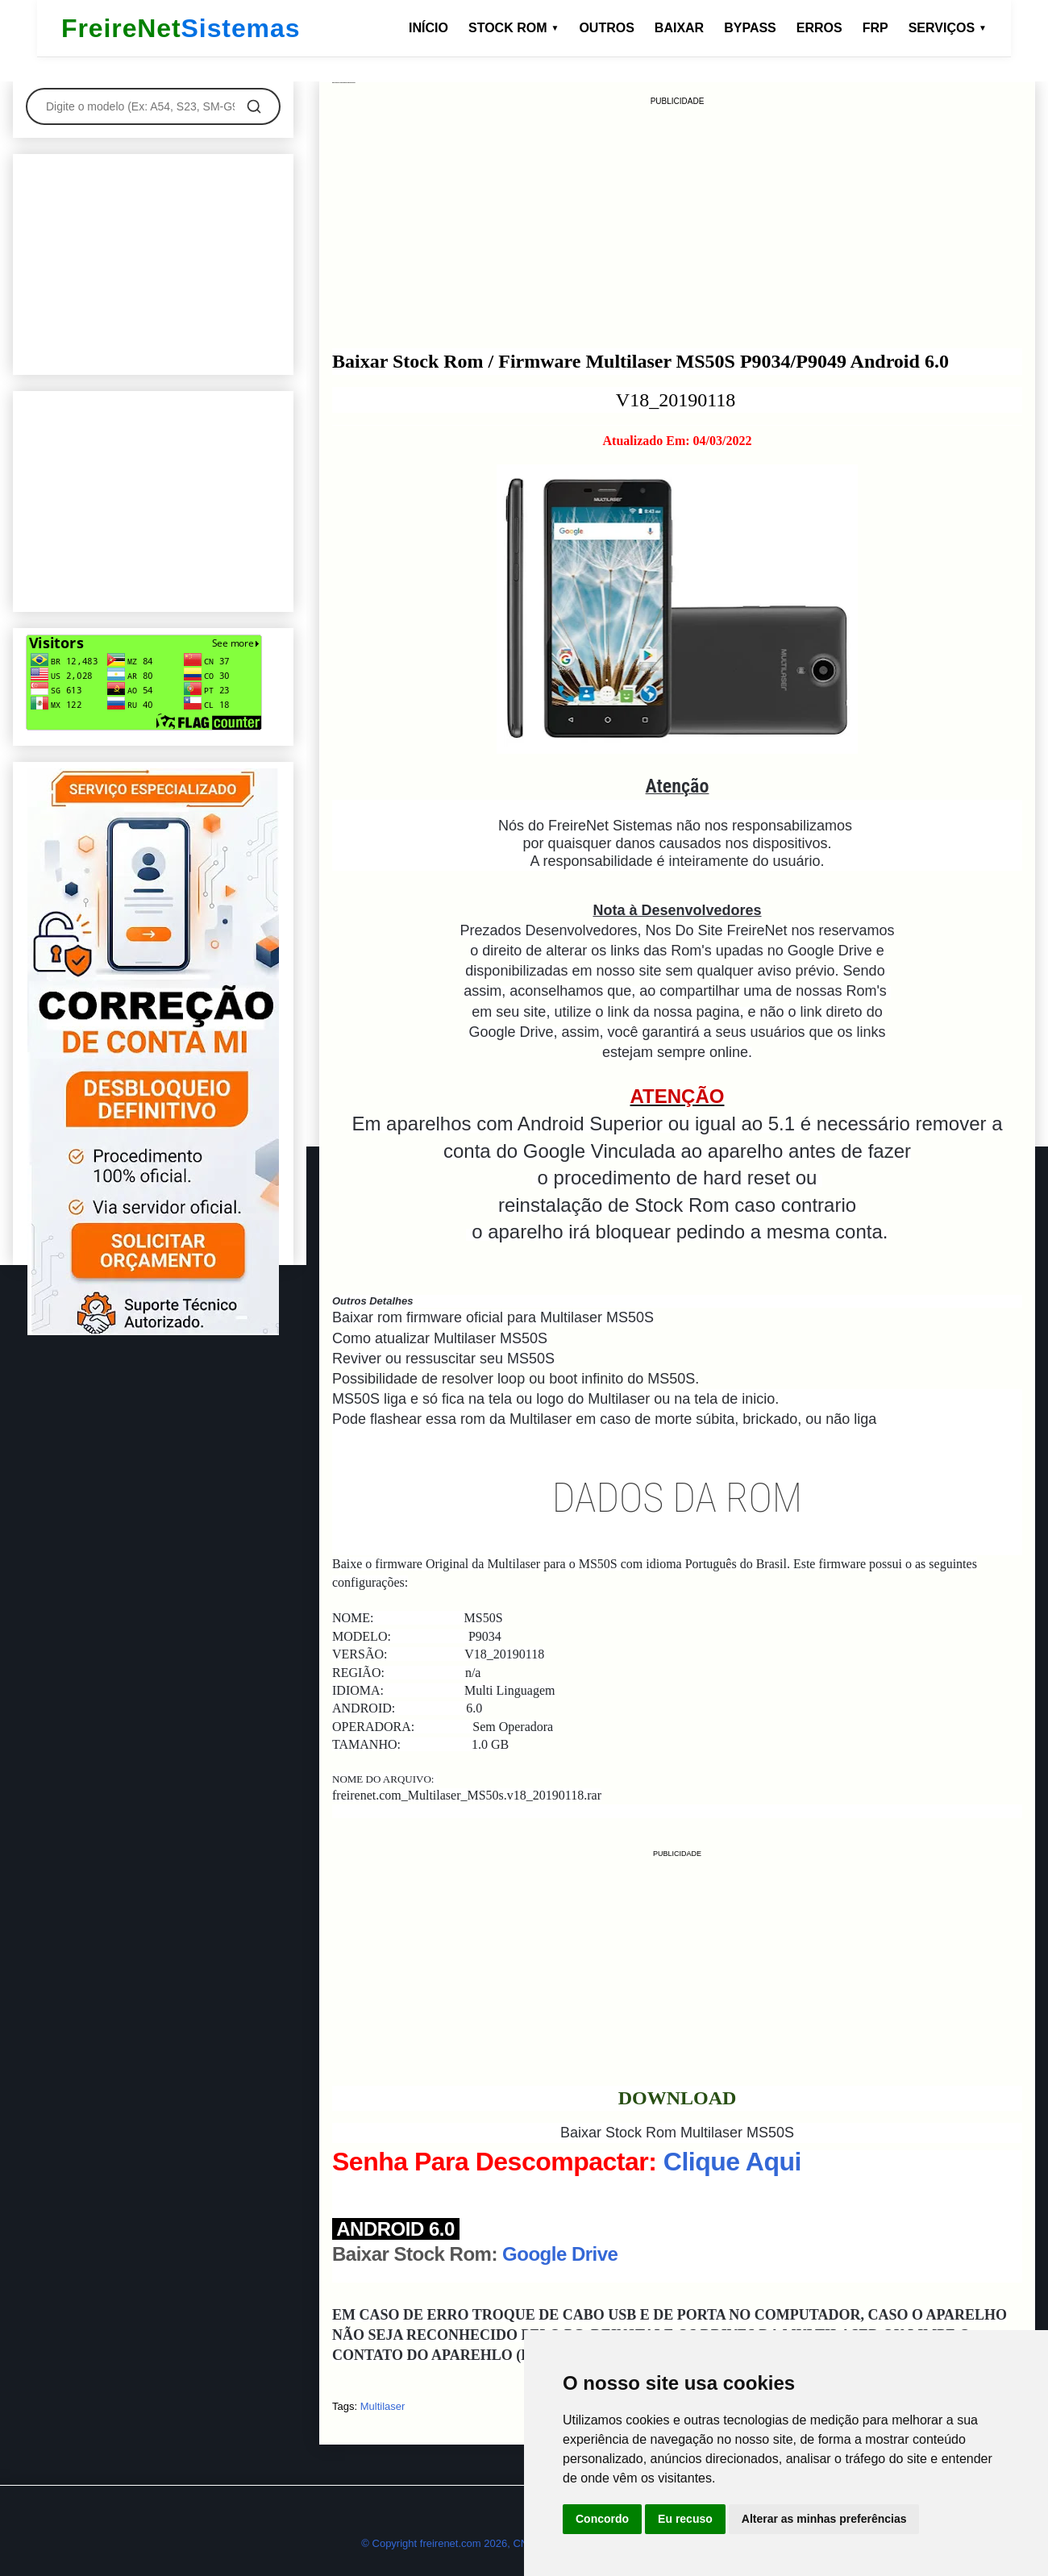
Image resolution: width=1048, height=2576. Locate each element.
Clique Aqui (732, 2161)
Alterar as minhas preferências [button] (824, 2518)
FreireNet (180, 28)
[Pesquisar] (254, 106)
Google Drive (560, 2254)
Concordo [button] (602, 2518)
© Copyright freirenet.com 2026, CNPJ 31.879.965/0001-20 (499, 2543)
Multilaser (382, 2406)
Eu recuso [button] (685, 2518)
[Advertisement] (677, 221)
